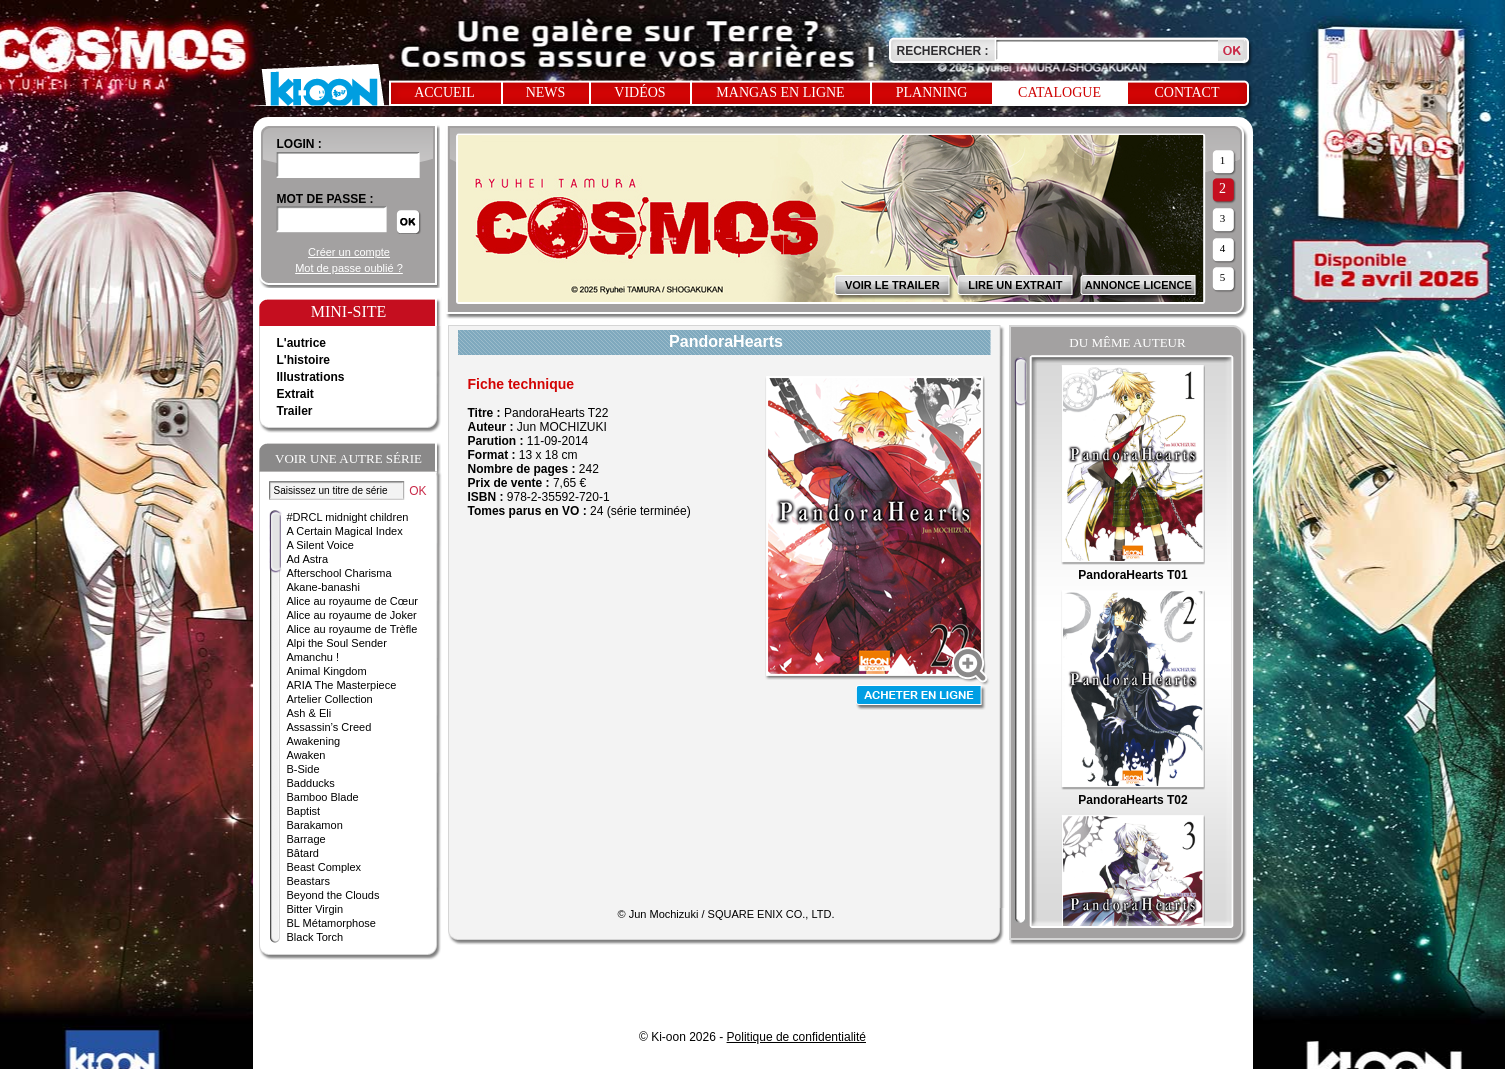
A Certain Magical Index (345, 531)
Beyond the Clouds (333, 895)
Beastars (308, 881)
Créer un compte (349, 252)
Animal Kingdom (327, 671)
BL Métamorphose (331, 923)
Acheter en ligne (921, 697)
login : (299, 144)
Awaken (306, 755)
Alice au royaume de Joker (352, 615)
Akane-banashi (323, 587)
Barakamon (315, 825)
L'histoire (304, 360)
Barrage (306, 839)
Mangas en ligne (780, 92)
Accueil (444, 92)
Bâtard (303, 853)
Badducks (311, 783)
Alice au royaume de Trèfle (352, 629)
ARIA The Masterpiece (342, 685)
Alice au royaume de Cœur (352, 601)
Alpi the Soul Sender (337, 643)
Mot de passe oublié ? (349, 268)
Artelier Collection (330, 699)
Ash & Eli (309, 713)
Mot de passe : (325, 199)
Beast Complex (324, 867)
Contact (1187, 92)
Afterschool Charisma (339, 573)
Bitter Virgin (315, 909)
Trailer (295, 411)
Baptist (304, 811)
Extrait (295, 394)
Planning (932, 92)
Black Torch (315, 937)
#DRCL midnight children (348, 517)
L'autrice (302, 343)
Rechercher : (943, 51)
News (546, 92)
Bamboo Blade (323, 797)
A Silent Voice (320, 545)
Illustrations (311, 377)
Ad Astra (308, 559)
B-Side (303, 769)
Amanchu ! (313, 657)
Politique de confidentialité (796, 1037)
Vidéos (639, 92)
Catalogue (1059, 92)
